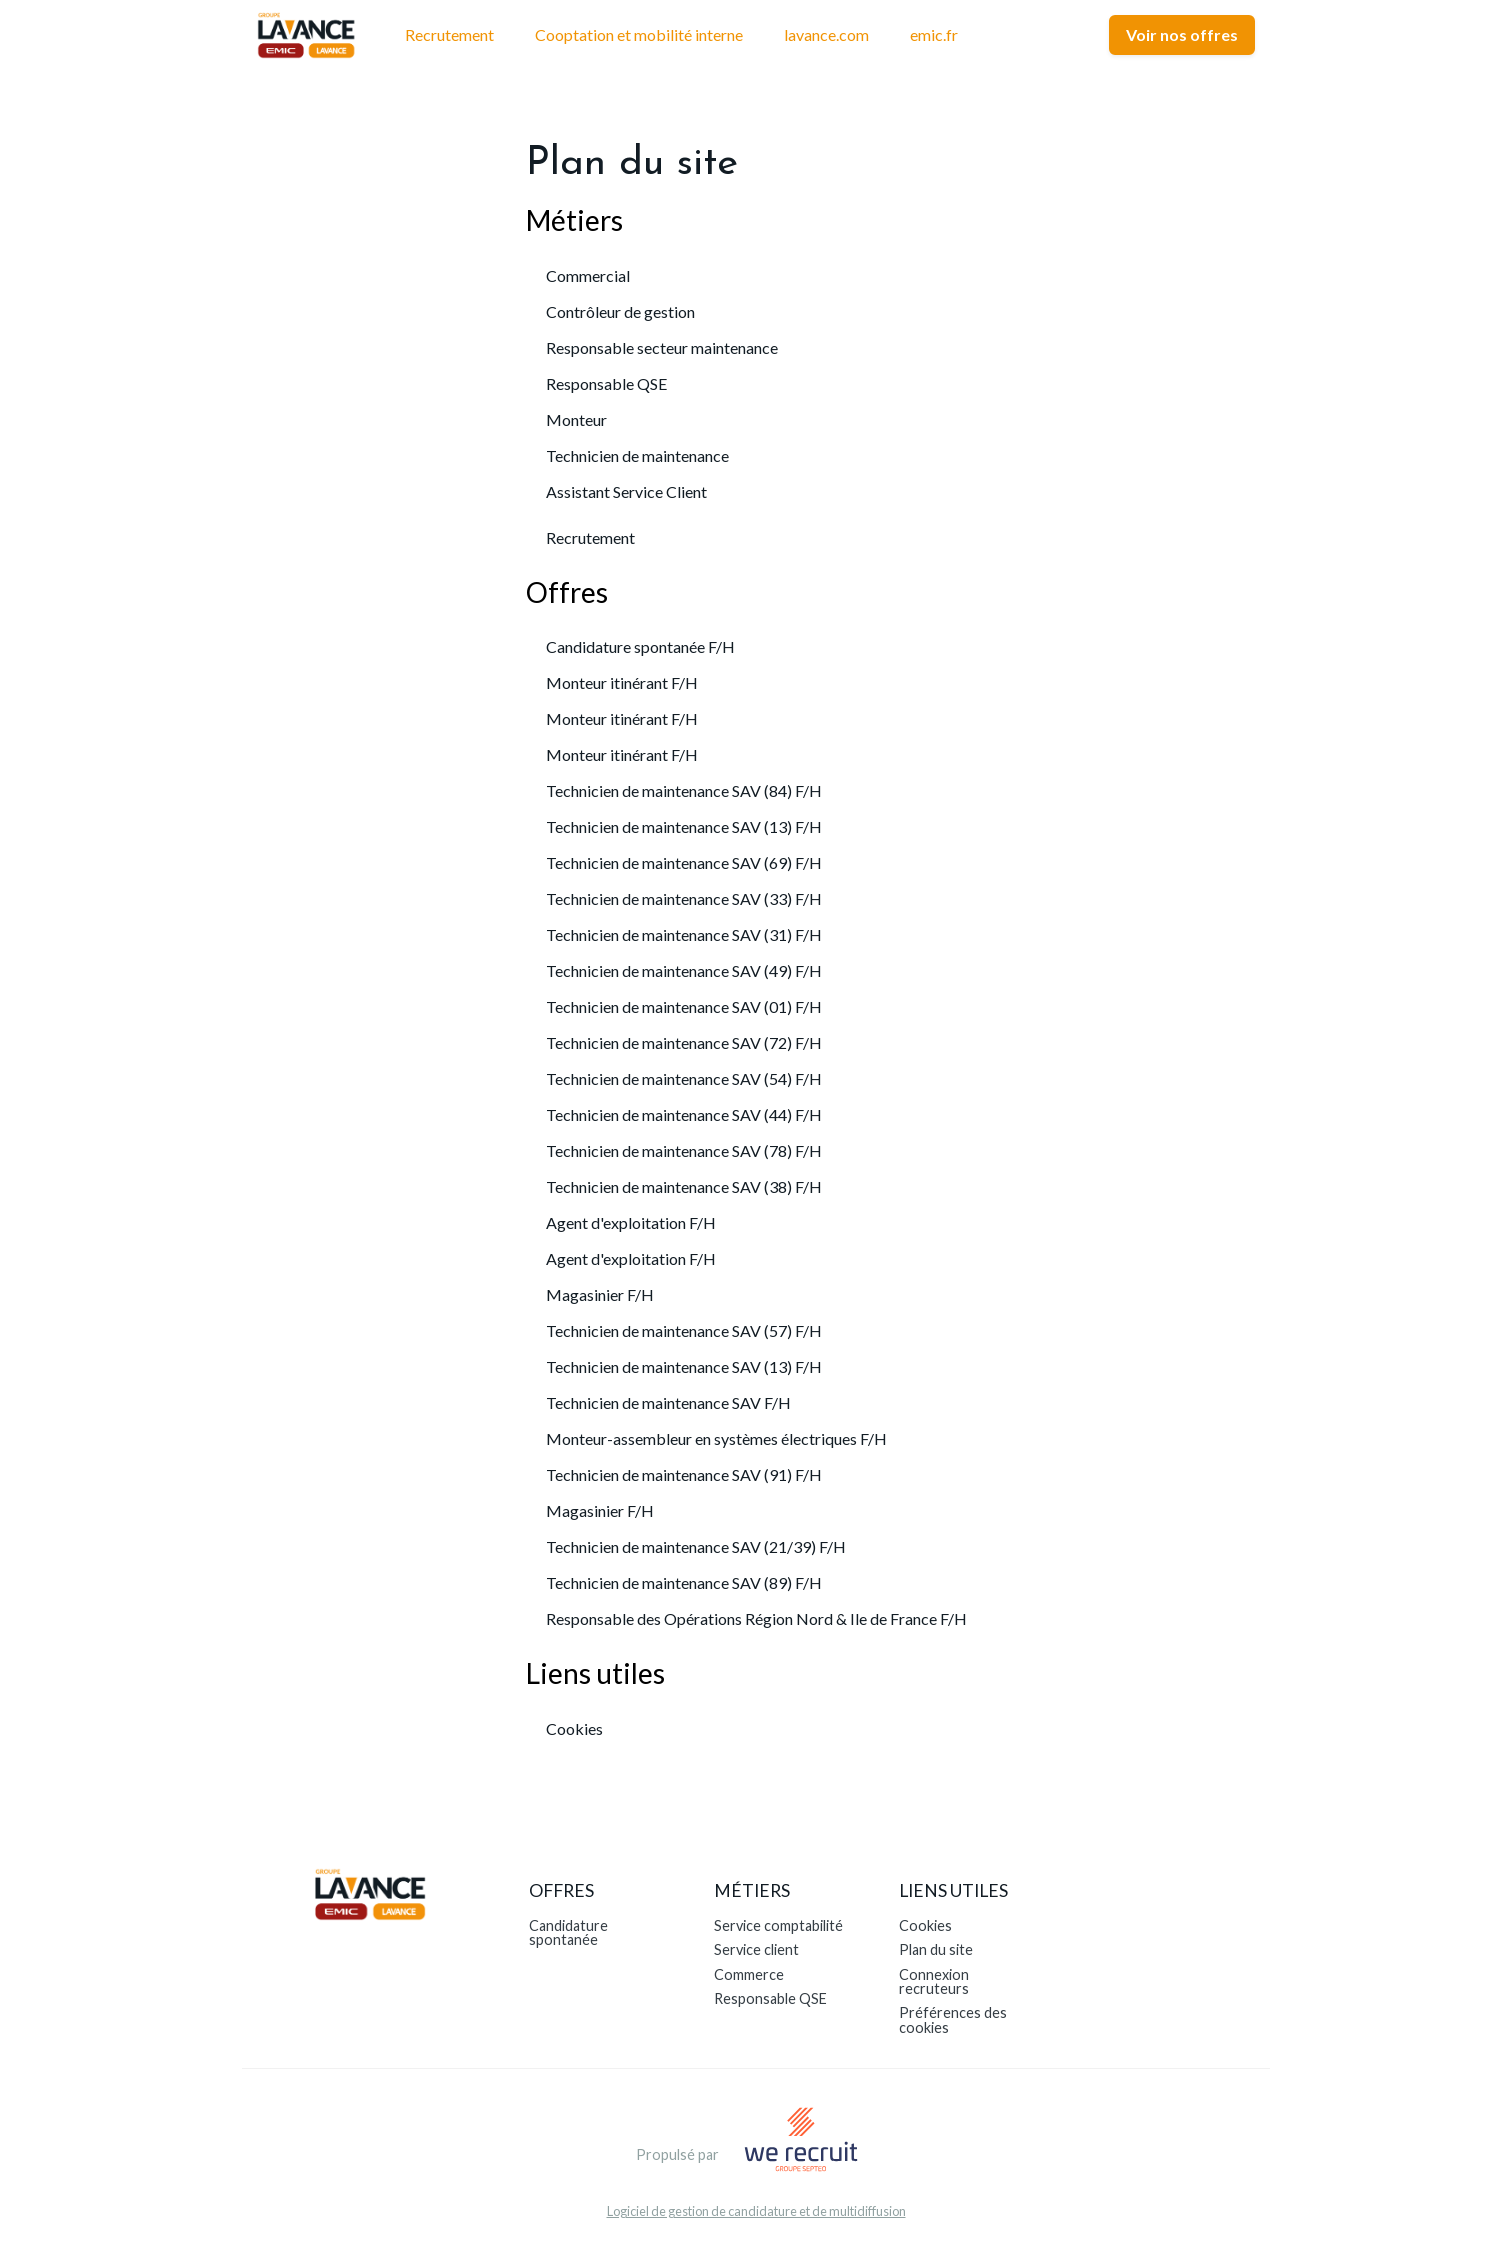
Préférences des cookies (953, 2019)
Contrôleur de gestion (620, 311)
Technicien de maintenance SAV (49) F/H (684, 970)
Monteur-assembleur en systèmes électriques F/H (716, 1438)
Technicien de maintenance (637, 455)
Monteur (576, 419)
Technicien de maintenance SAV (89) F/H (684, 1582)
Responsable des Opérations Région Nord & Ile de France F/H (756, 1618)
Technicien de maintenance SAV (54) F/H (684, 1078)
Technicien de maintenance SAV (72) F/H (684, 1042)
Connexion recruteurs (934, 1981)
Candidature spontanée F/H (640, 646)
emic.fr (934, 34)
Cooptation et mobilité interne (639, 34)
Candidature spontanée (568, 1932)
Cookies (574, 1728)
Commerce (749, 1974)
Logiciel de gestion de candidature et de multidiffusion (756, 2211)
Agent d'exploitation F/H (631, 1222)
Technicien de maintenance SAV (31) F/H (684, 934)
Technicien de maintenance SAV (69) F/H (684, 862)
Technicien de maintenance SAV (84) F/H (684, 790)
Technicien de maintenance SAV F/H (668, 1402)
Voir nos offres (1182, 34)
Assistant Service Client (626, 491)
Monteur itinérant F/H (622, 682)
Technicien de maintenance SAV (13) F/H (684, 826)
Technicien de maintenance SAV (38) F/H (684, 1186)
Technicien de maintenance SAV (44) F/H (684, 1114)
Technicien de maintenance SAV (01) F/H (684, 1006)
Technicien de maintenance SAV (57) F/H (684, 1330)
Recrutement (449, 34)
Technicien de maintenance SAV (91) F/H (684, 1474)
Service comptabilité (778, 1925)
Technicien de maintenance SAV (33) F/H (684, 898)
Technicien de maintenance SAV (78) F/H (684, 1150)
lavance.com (826, 34)
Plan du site (936, 1949)
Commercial (588, 275)
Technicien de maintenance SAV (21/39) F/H (696, 1546)
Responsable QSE (606, 383)
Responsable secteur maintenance (662, 347)
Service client (756, 1949)
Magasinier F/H (600, 1294)
